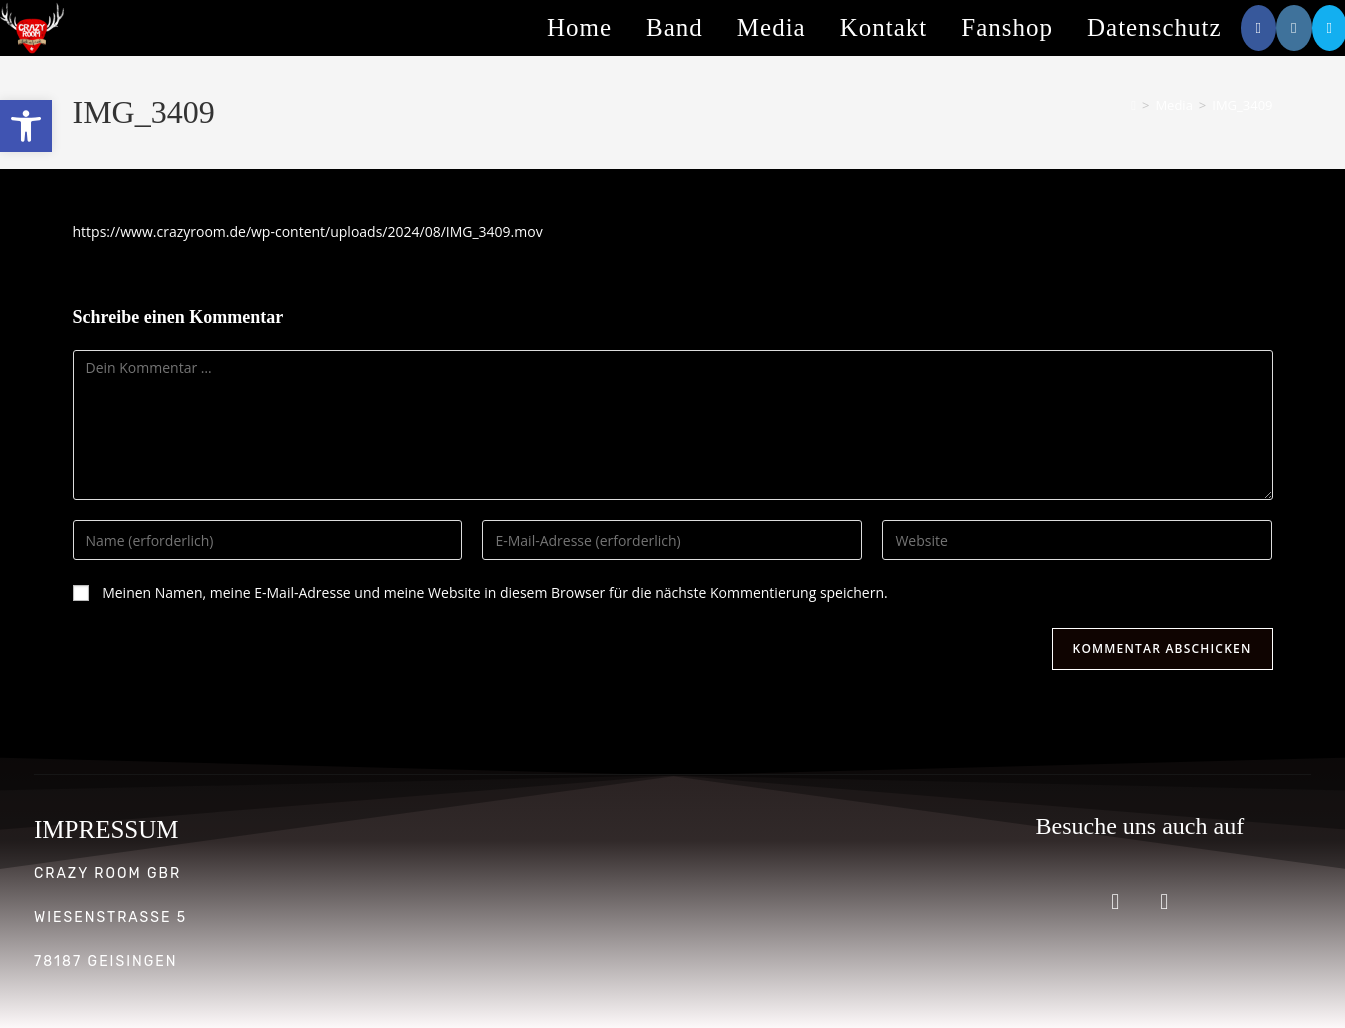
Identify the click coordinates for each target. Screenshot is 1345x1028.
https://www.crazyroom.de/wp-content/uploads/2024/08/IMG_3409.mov (308, 231)
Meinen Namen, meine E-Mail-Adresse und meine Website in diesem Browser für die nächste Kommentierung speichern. (495, 592)
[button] (26, 126)
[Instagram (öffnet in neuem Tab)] (1293, 28)
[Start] (1133, 105)
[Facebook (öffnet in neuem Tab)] (1258, 28)
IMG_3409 (1242, 105)
